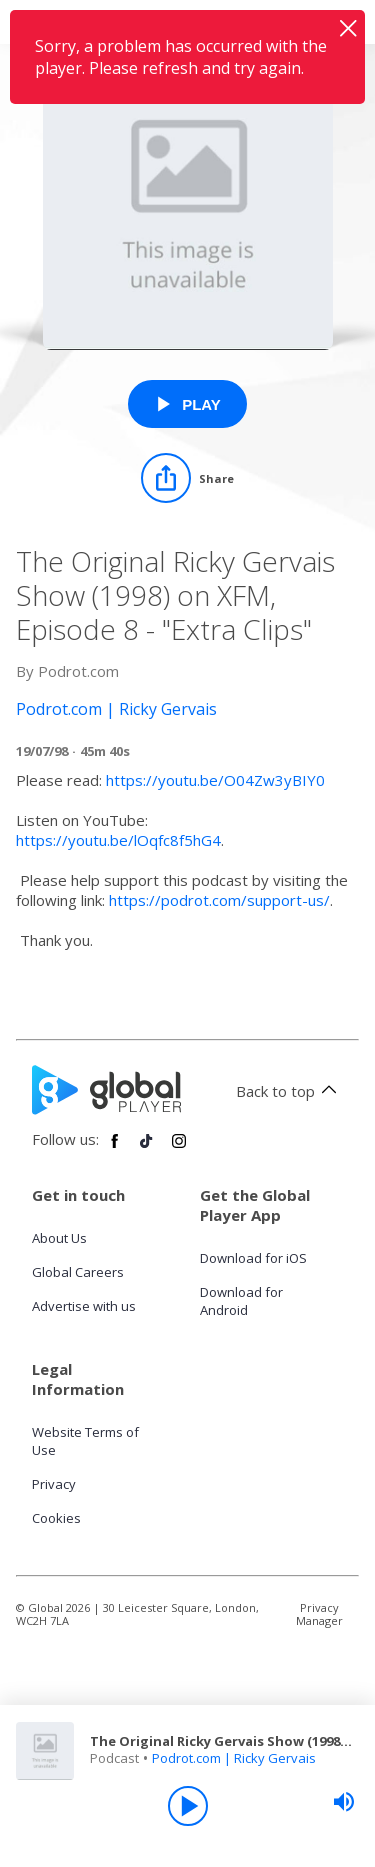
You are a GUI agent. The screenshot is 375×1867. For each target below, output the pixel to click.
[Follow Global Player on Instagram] (179, 1149)
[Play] (188, 1806)
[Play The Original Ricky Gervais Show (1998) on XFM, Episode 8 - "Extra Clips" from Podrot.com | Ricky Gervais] (187, 404)
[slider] (344, 1802)
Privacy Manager (319, 1614)
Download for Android (241, 1301)
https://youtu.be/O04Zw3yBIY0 (215, 780)
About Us (59, 1238)
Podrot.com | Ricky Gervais (234, 1758)
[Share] (187, 478)
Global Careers (78, 1272)
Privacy (54, 1484)
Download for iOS (253, 1258)
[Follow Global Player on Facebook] (115, 1149)
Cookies (56, 1518)
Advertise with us (84, 1306)
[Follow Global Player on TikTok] (147, 1149)
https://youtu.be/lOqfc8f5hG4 (118, 840)
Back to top (289, 1091)
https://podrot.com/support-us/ (219, 900)
